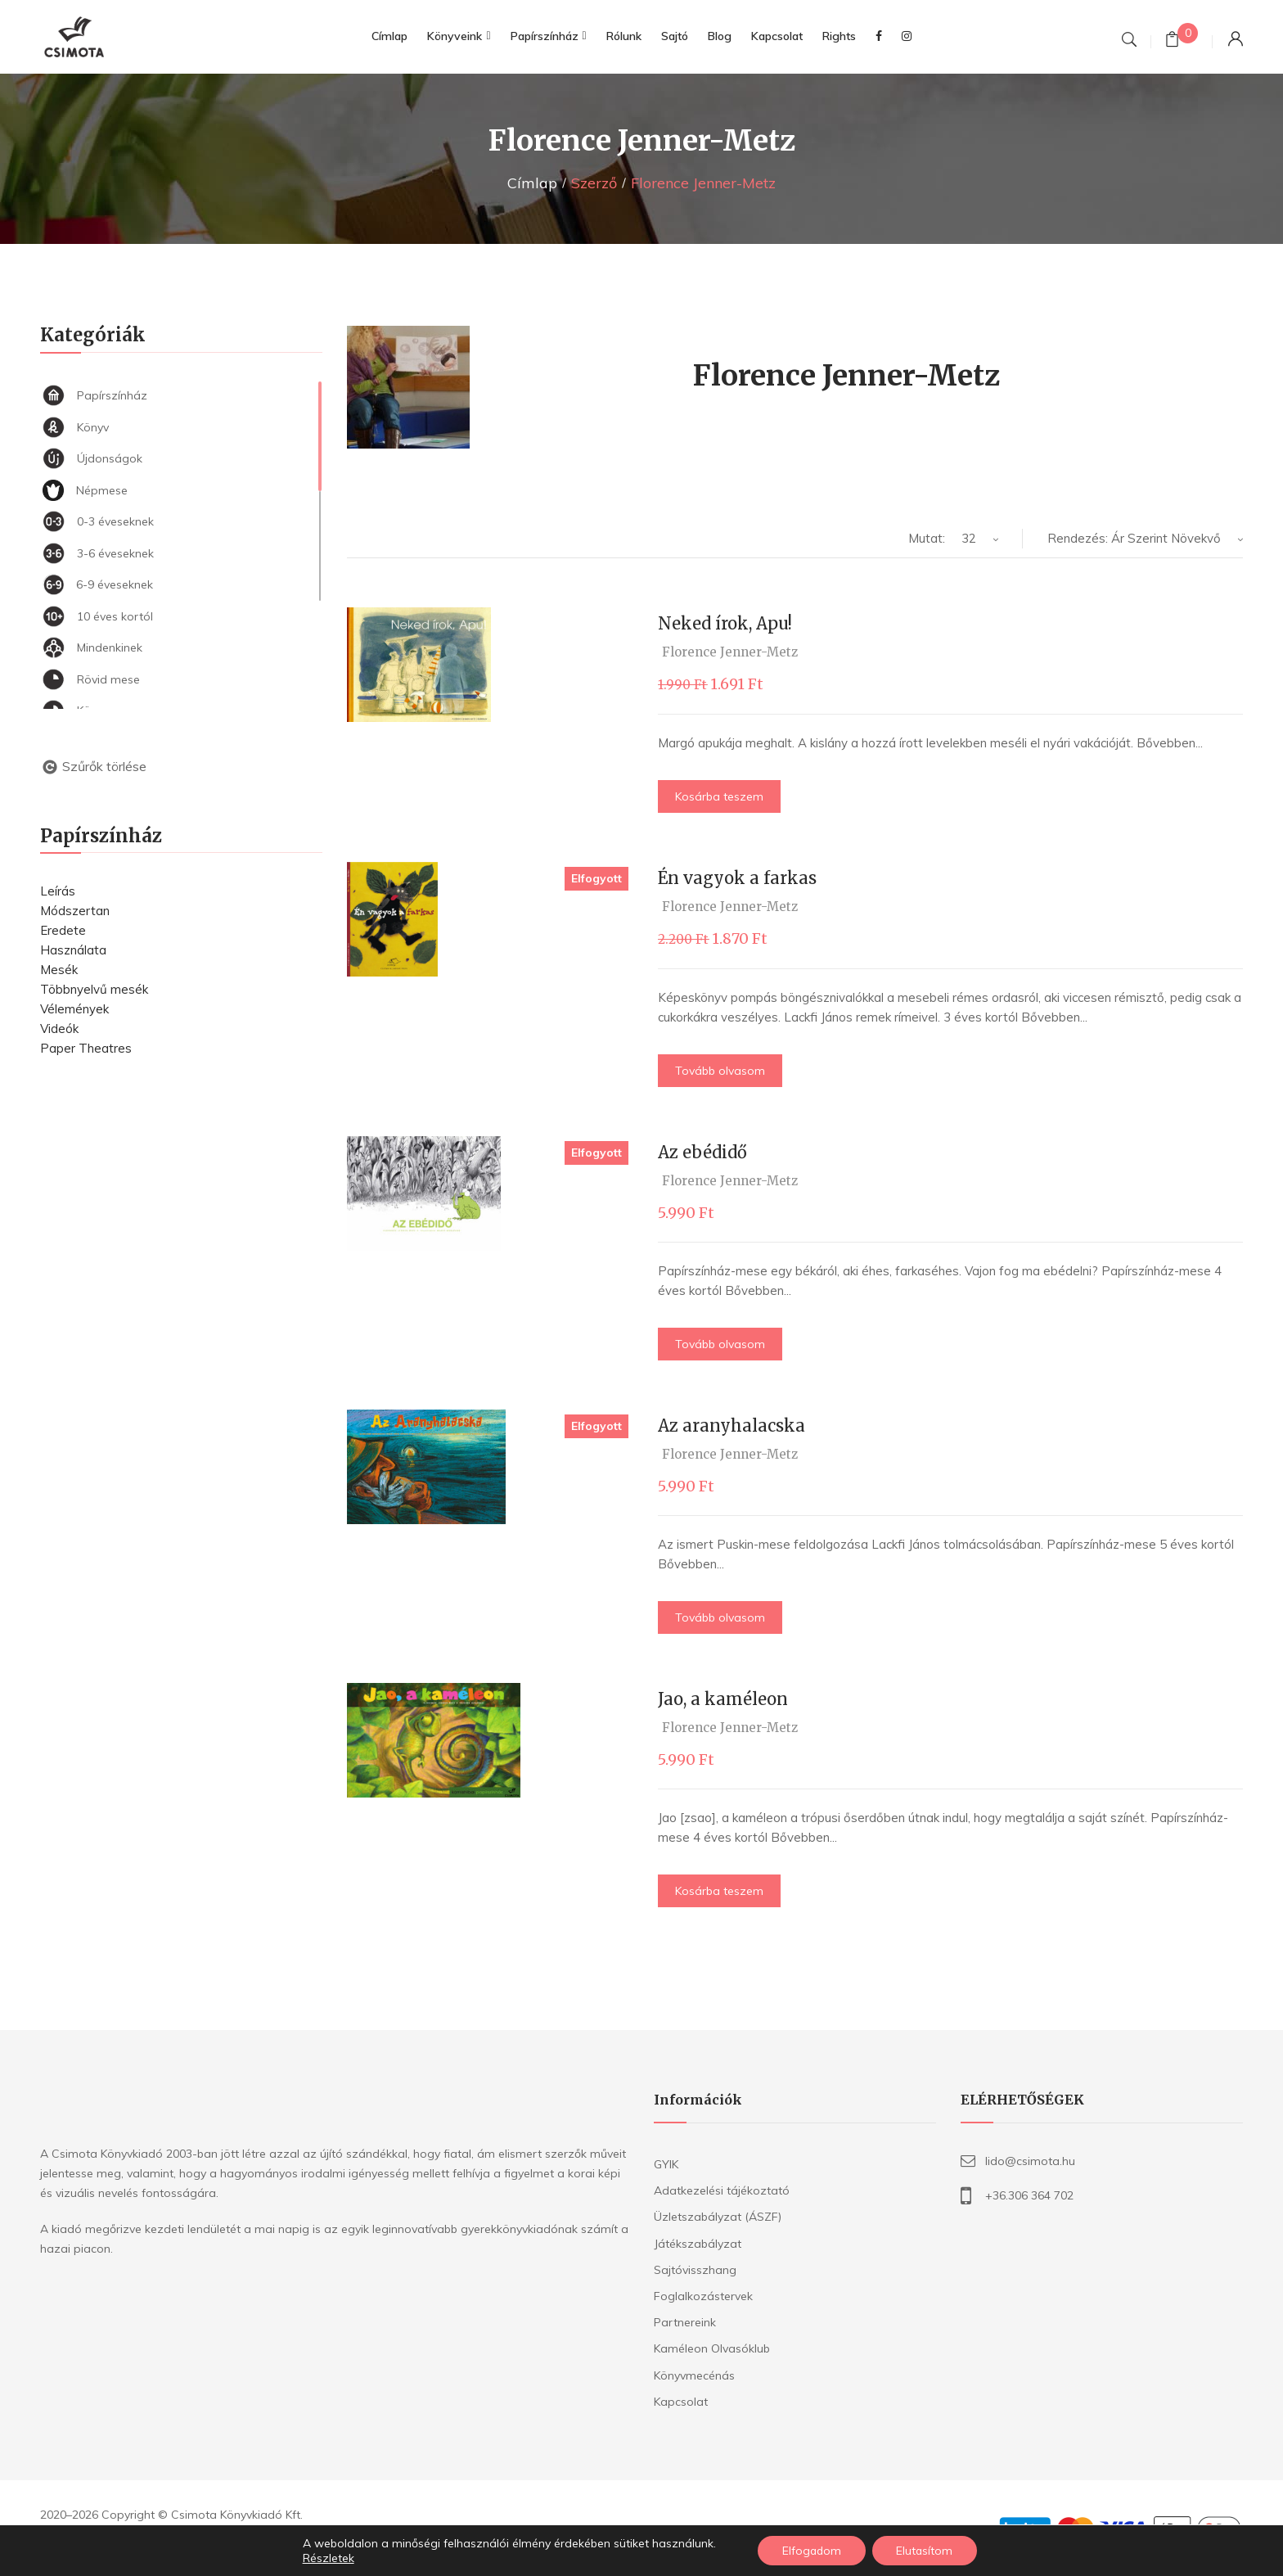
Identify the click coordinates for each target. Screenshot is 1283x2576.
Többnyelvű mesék (94, 989)
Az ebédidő (702, 1152)
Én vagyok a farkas (737, 878)
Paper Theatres (86, 1048)
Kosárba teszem (719, 796)
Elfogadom (811, 2550)
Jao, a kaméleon (723, 1699)
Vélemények (74, 1009)
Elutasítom (925, 2550)
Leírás (57, 891)
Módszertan (75, 910)
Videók (59, 1028)
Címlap (532, 183)
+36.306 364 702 (1029, 2195)
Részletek (327, 2558)
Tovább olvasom (720, 1070)
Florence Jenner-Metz (730, 652)
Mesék (59, 969)
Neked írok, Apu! (725, 623)
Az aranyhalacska (731, 1425)
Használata (73, 950)
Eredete (63, 930)
